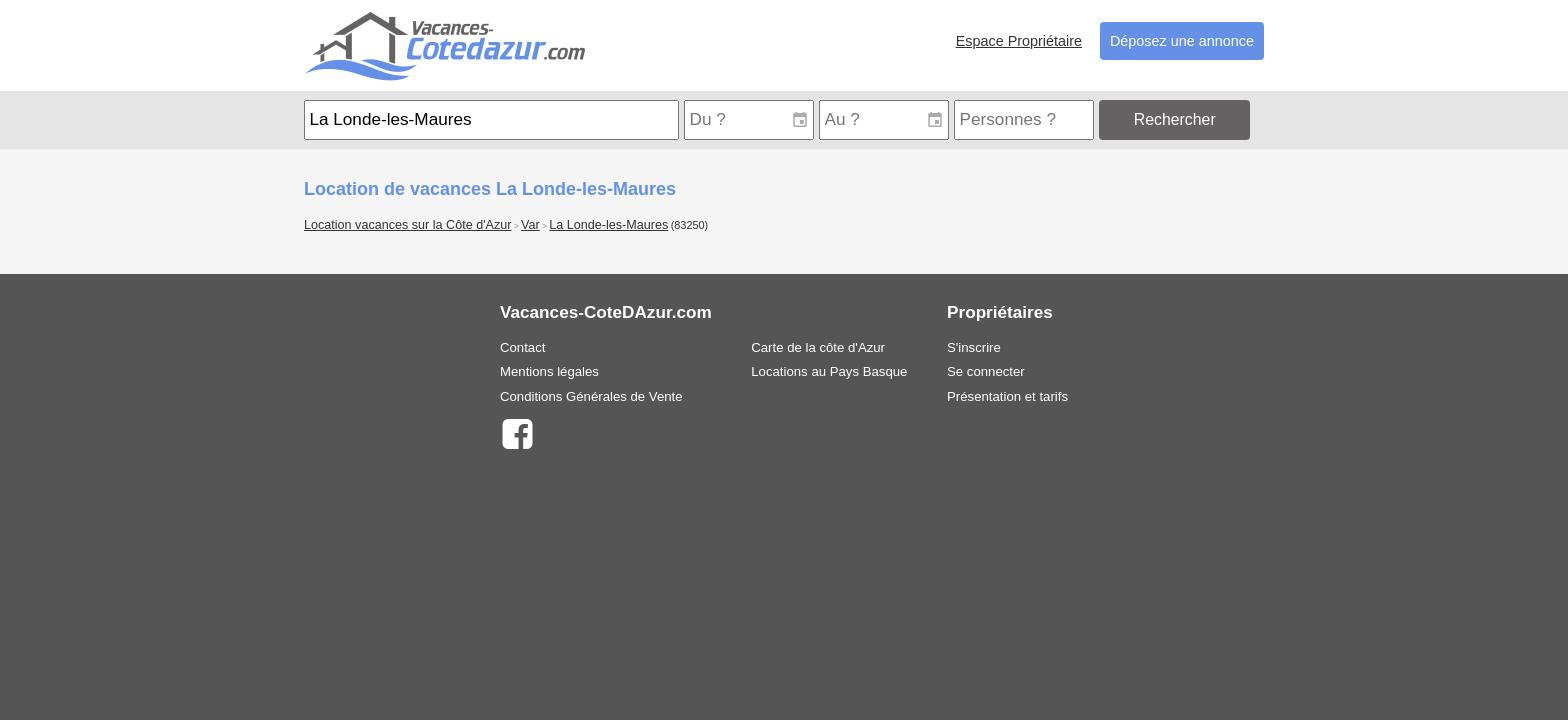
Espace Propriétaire (1019, 41)
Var (530, 225)
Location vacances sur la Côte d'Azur (408, 225)
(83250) (690, 225)
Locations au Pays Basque (829, 371)
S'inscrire (974, 347)
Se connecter (986, 371)
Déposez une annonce (1182, 41)
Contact (522, 347)
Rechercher (1175, 119)
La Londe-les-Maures (608, 225)
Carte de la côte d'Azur (818, 347)
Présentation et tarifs (1007, 396)
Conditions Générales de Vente (591, 396)
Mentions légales (549, 371)
